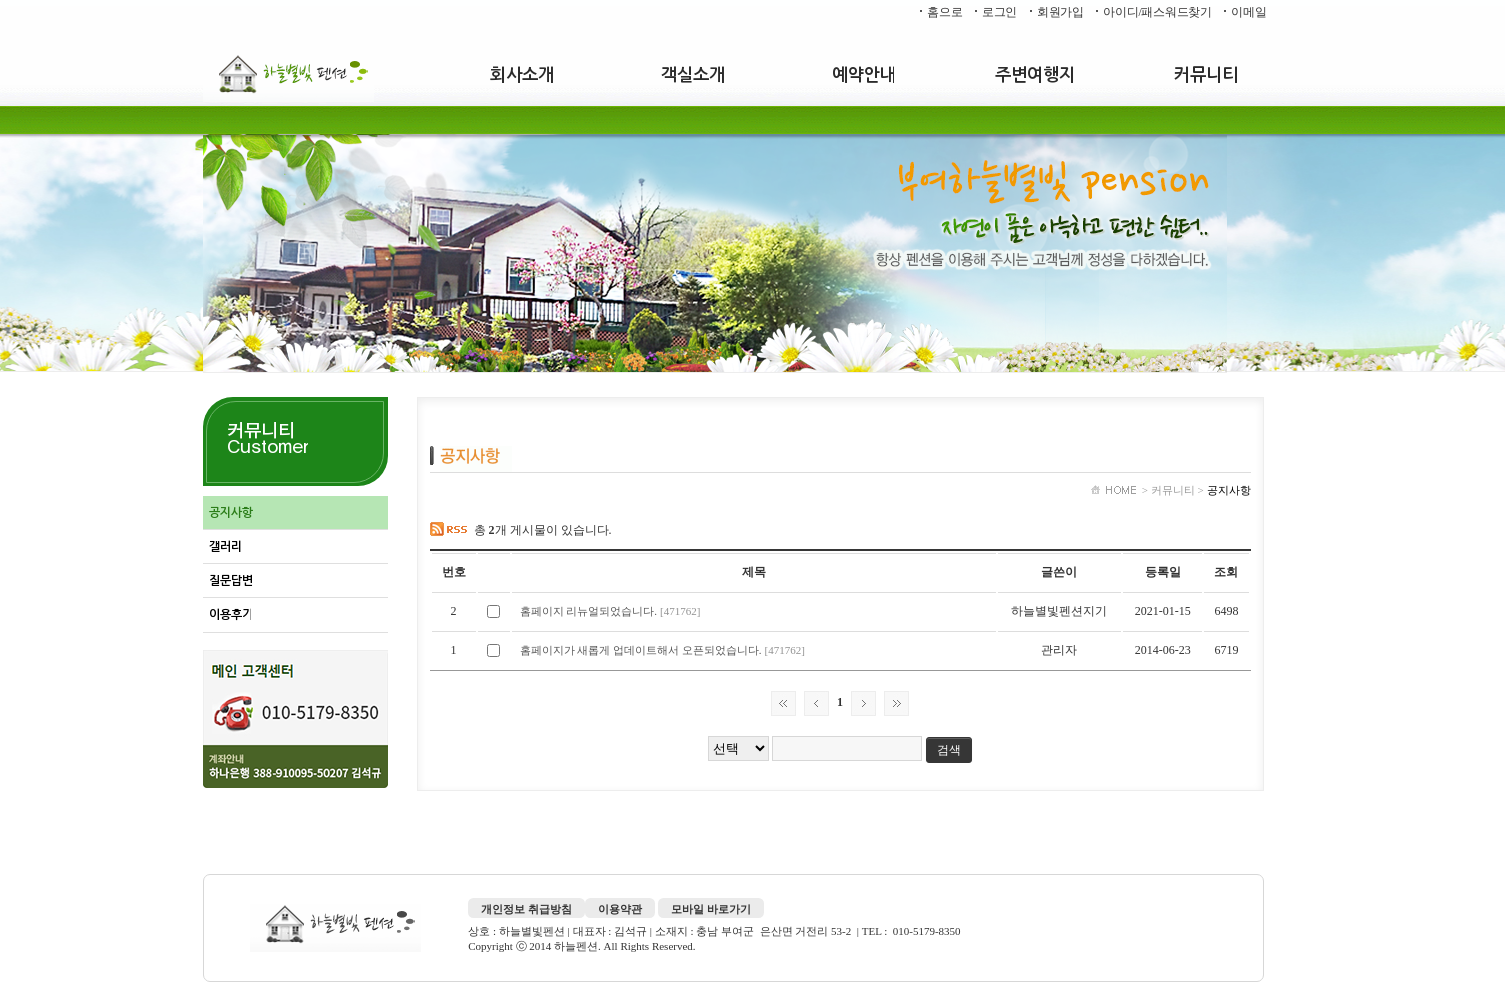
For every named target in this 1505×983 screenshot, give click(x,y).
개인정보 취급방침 (526, 909)
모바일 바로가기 (711, 909)
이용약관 (620, 909)
